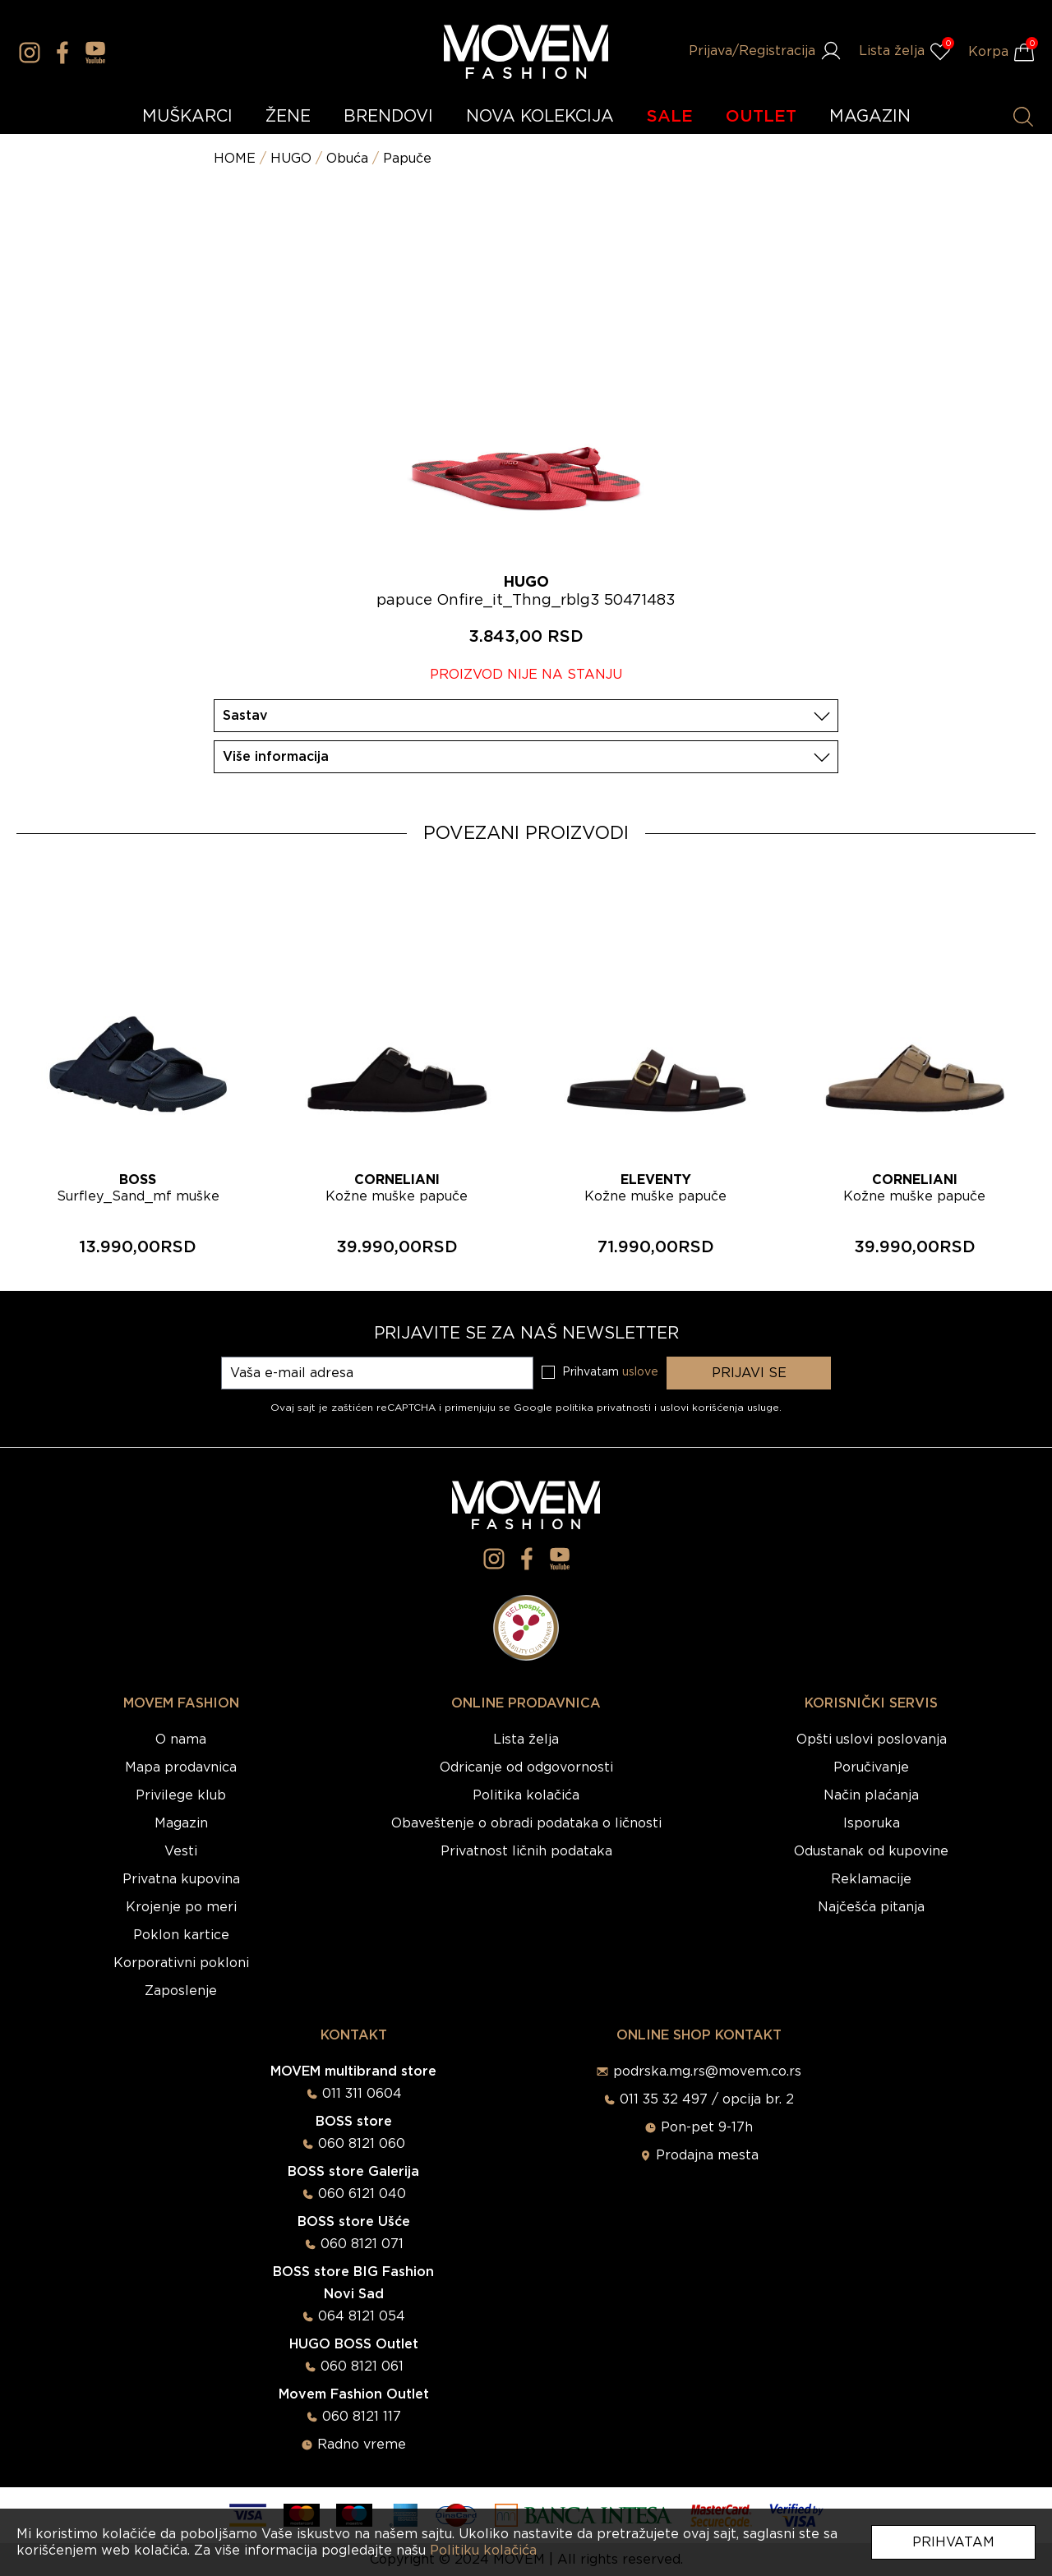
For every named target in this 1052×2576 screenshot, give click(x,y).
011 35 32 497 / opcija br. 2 (707, 2099)
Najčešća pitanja (871, 1907)
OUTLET (761, 116)
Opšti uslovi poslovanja (871, 1739)
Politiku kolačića (483, 2550)
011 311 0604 (362, 2093)
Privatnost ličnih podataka (526, 1851)
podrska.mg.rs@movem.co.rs (707, 2071)
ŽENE (288, 116)
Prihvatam (953, 2542)
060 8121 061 (362, 2366)
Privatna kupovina (181, 1879)
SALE (670, 116)
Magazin (181, 1823)
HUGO (290, 158)
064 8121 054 (361, 2316)
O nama (180, 1739)
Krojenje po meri (181, 1907)
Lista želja (526, 1739)
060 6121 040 (362, 2193)
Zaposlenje (181, 1991)
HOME (235, 158)
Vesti (180, 1851)
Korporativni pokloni (181, 1963)
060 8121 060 (361, 2143)
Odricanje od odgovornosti (526, 1767)
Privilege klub (181, 1795)
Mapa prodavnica (181, 1767)
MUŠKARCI (187, 116)
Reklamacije (871, 1879)
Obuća (347, 158)
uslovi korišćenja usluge (719, 1407)
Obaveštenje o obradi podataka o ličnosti (526, 1823)
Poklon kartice (181, 1935)
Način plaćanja (871, 1795)
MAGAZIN (870, 116)
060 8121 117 (361, 2416)
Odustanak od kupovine (871, 1851)
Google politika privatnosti (584, 1407)
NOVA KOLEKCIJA (540, 116)
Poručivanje (871, 1767)
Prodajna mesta (707, 2155)
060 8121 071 (362, 2244)
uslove (640, 1372)
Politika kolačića (526, 1795)
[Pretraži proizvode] (1023, 116)
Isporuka (871, 1823)
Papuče (407, 158)
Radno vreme (361, 2444)
